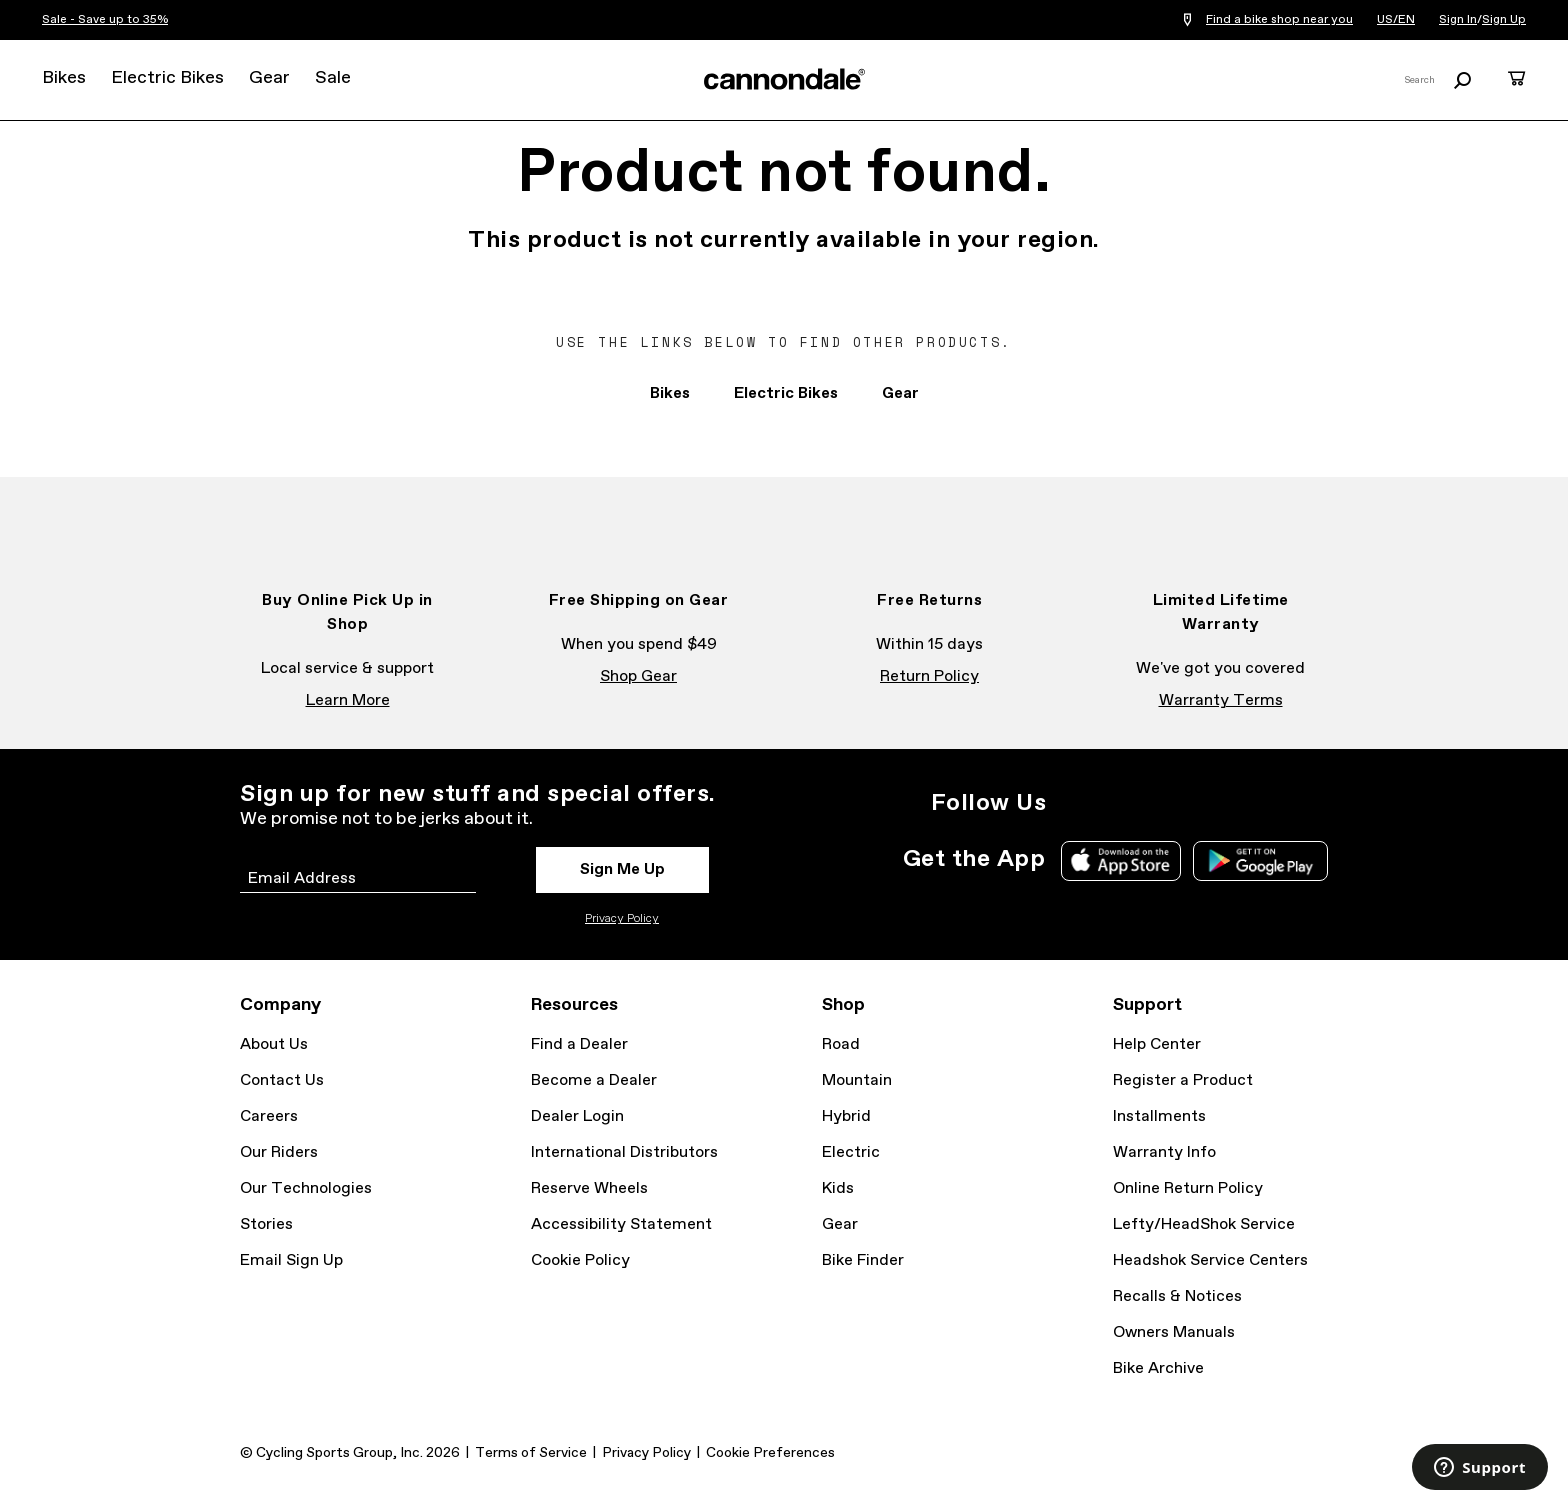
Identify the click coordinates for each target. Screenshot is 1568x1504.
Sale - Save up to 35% (105, 20)
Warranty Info (1164, 1152)
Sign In (1458, 20)
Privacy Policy (622, 919)
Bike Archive (1158, 1368)
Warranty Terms (1221, 700)
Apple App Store (1121, 861)
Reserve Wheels (589, 1188)
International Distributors (624, 1152)
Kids (838, 1188)
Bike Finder (863, 1260)
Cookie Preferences (770, 1453)
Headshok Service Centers (1210, 1260)
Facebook (1118, 803)
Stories (266, 1224)
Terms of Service (531, 1453)
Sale (333, 78)
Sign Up (1504, 20)
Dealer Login (577, 1116)
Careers (269, 1116)
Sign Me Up (622, 869)
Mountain (857, 1080)
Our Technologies (306, 1188)
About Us (274, 1044)
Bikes (64, 78)
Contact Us (282, 1080)
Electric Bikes (167, 78)
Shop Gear (638, 676)
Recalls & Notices (1177, 1296)
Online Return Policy (1188, 1188)
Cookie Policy (580, 1260)
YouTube (1206, 803)
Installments (1159, 1116)
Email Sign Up (291, 1260)
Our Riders (279, 1152)
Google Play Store (1260, 861)
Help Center (1157, 1044)
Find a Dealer (579, 1044)
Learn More (348, 700)
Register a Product (1183, 1080)
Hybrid (846, 1116)
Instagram (1074, 803)
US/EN (1396, 20)
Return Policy (929, 676)
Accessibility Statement (621, 1224)
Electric (851, 1152)
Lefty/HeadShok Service (1204, 1224)
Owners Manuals (1174, 1332)
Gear (269, 78)
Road (841, 1044)
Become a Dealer (594, 1080)
